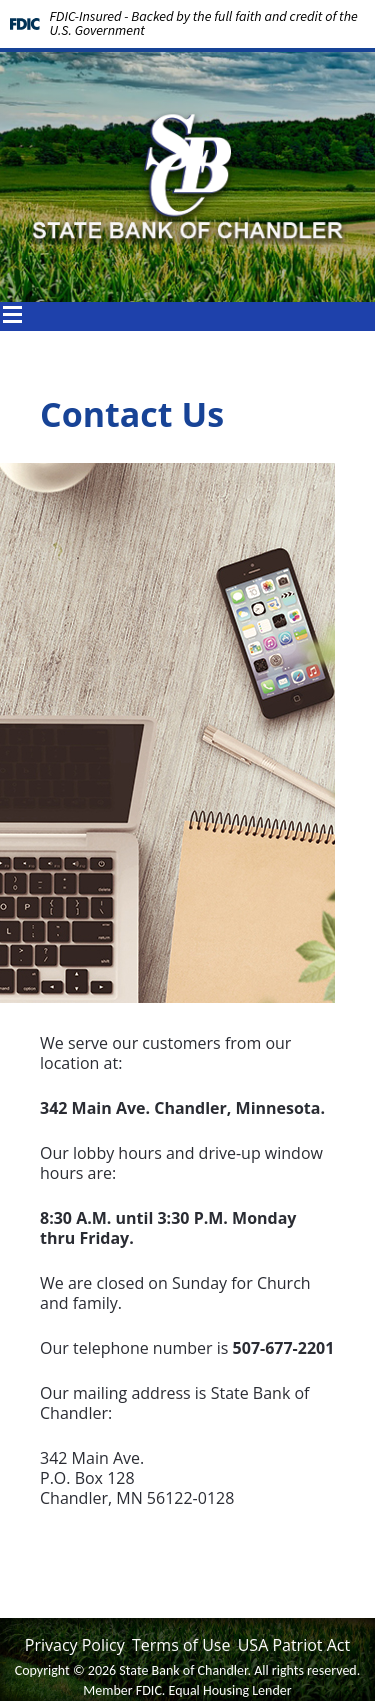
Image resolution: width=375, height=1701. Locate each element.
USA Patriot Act (294, 1645)
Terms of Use (181, 1645)
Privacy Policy (75, 1645)
